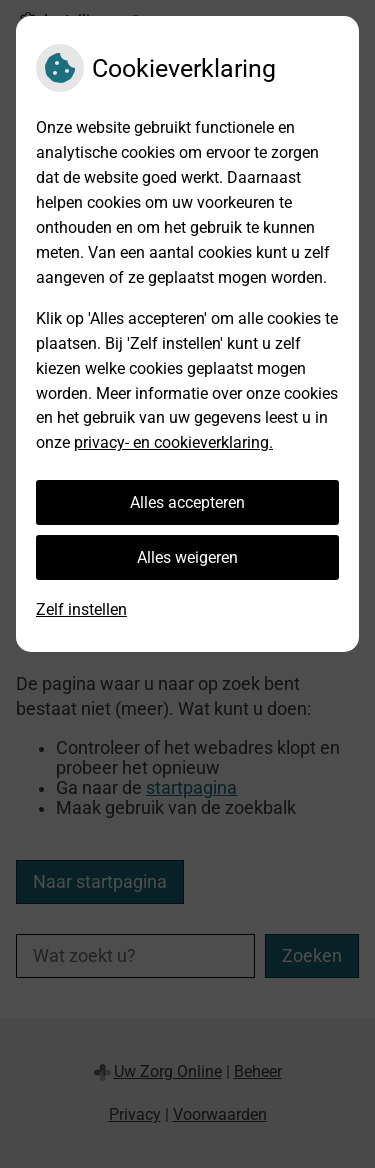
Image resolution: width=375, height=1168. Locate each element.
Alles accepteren (187, 502)
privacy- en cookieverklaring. (173, 442)
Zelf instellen (81, 609)
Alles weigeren (187, 557)
